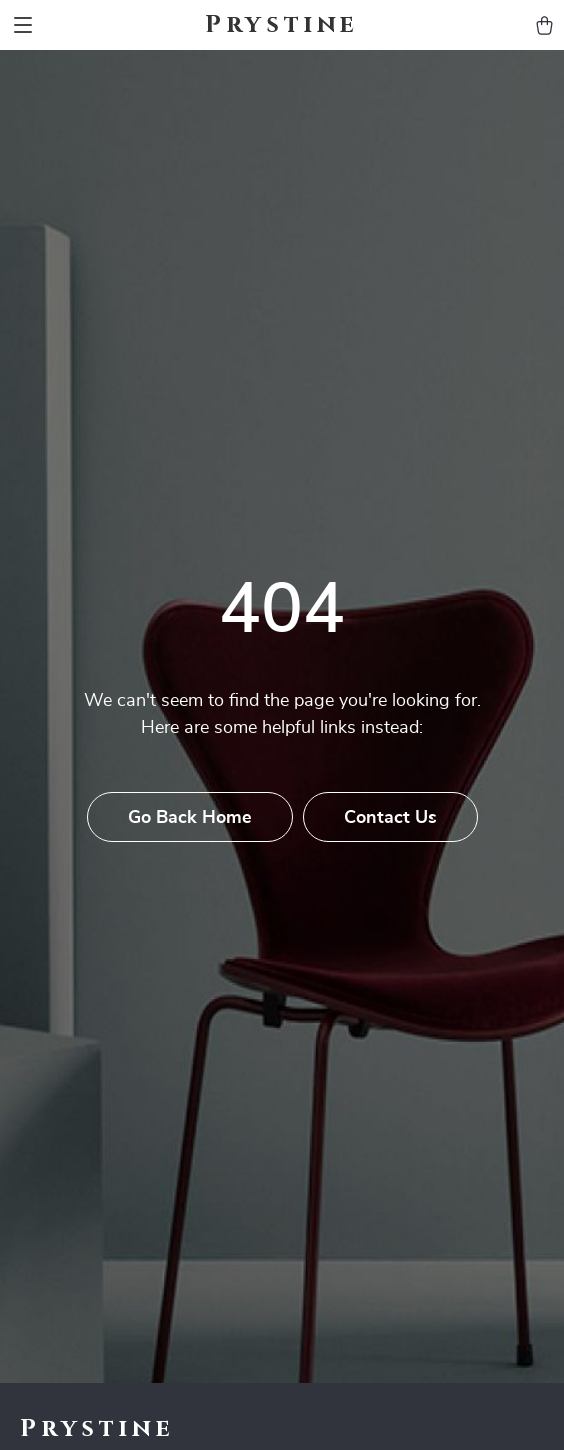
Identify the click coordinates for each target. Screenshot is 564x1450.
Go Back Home (190, 818)
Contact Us (390, 818)
